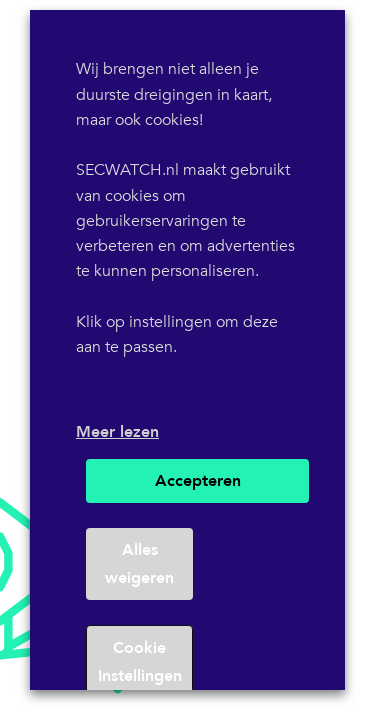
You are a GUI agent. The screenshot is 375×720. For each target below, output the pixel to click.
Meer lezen (117, 432)
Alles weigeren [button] (139, 564)
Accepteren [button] (198, 481)
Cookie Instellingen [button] (140, 662)
